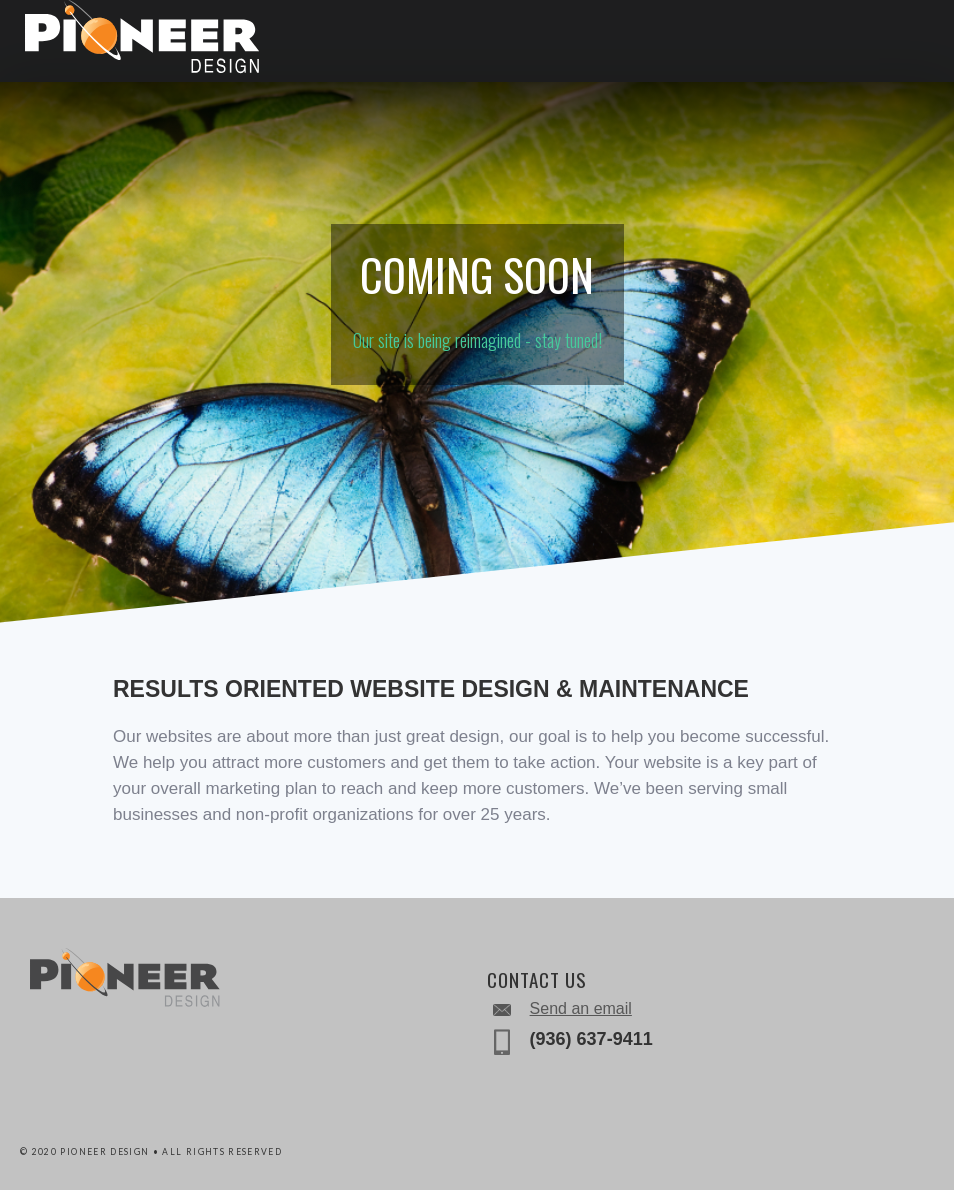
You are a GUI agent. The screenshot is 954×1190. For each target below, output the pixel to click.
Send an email (581, 1008)
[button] (904, 40)
